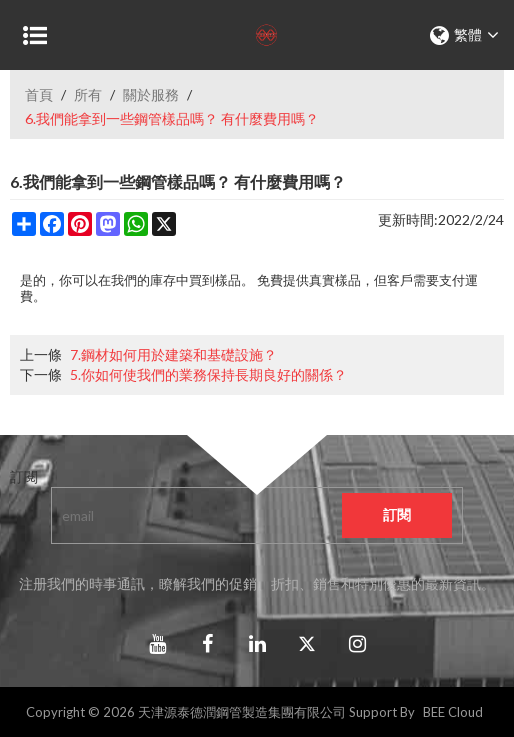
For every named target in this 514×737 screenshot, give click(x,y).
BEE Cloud (453, 712)
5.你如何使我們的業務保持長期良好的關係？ (208, 374)
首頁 (39, 94)
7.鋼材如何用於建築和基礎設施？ (173, 354)
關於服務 (151, 94)
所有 (88, 94)
